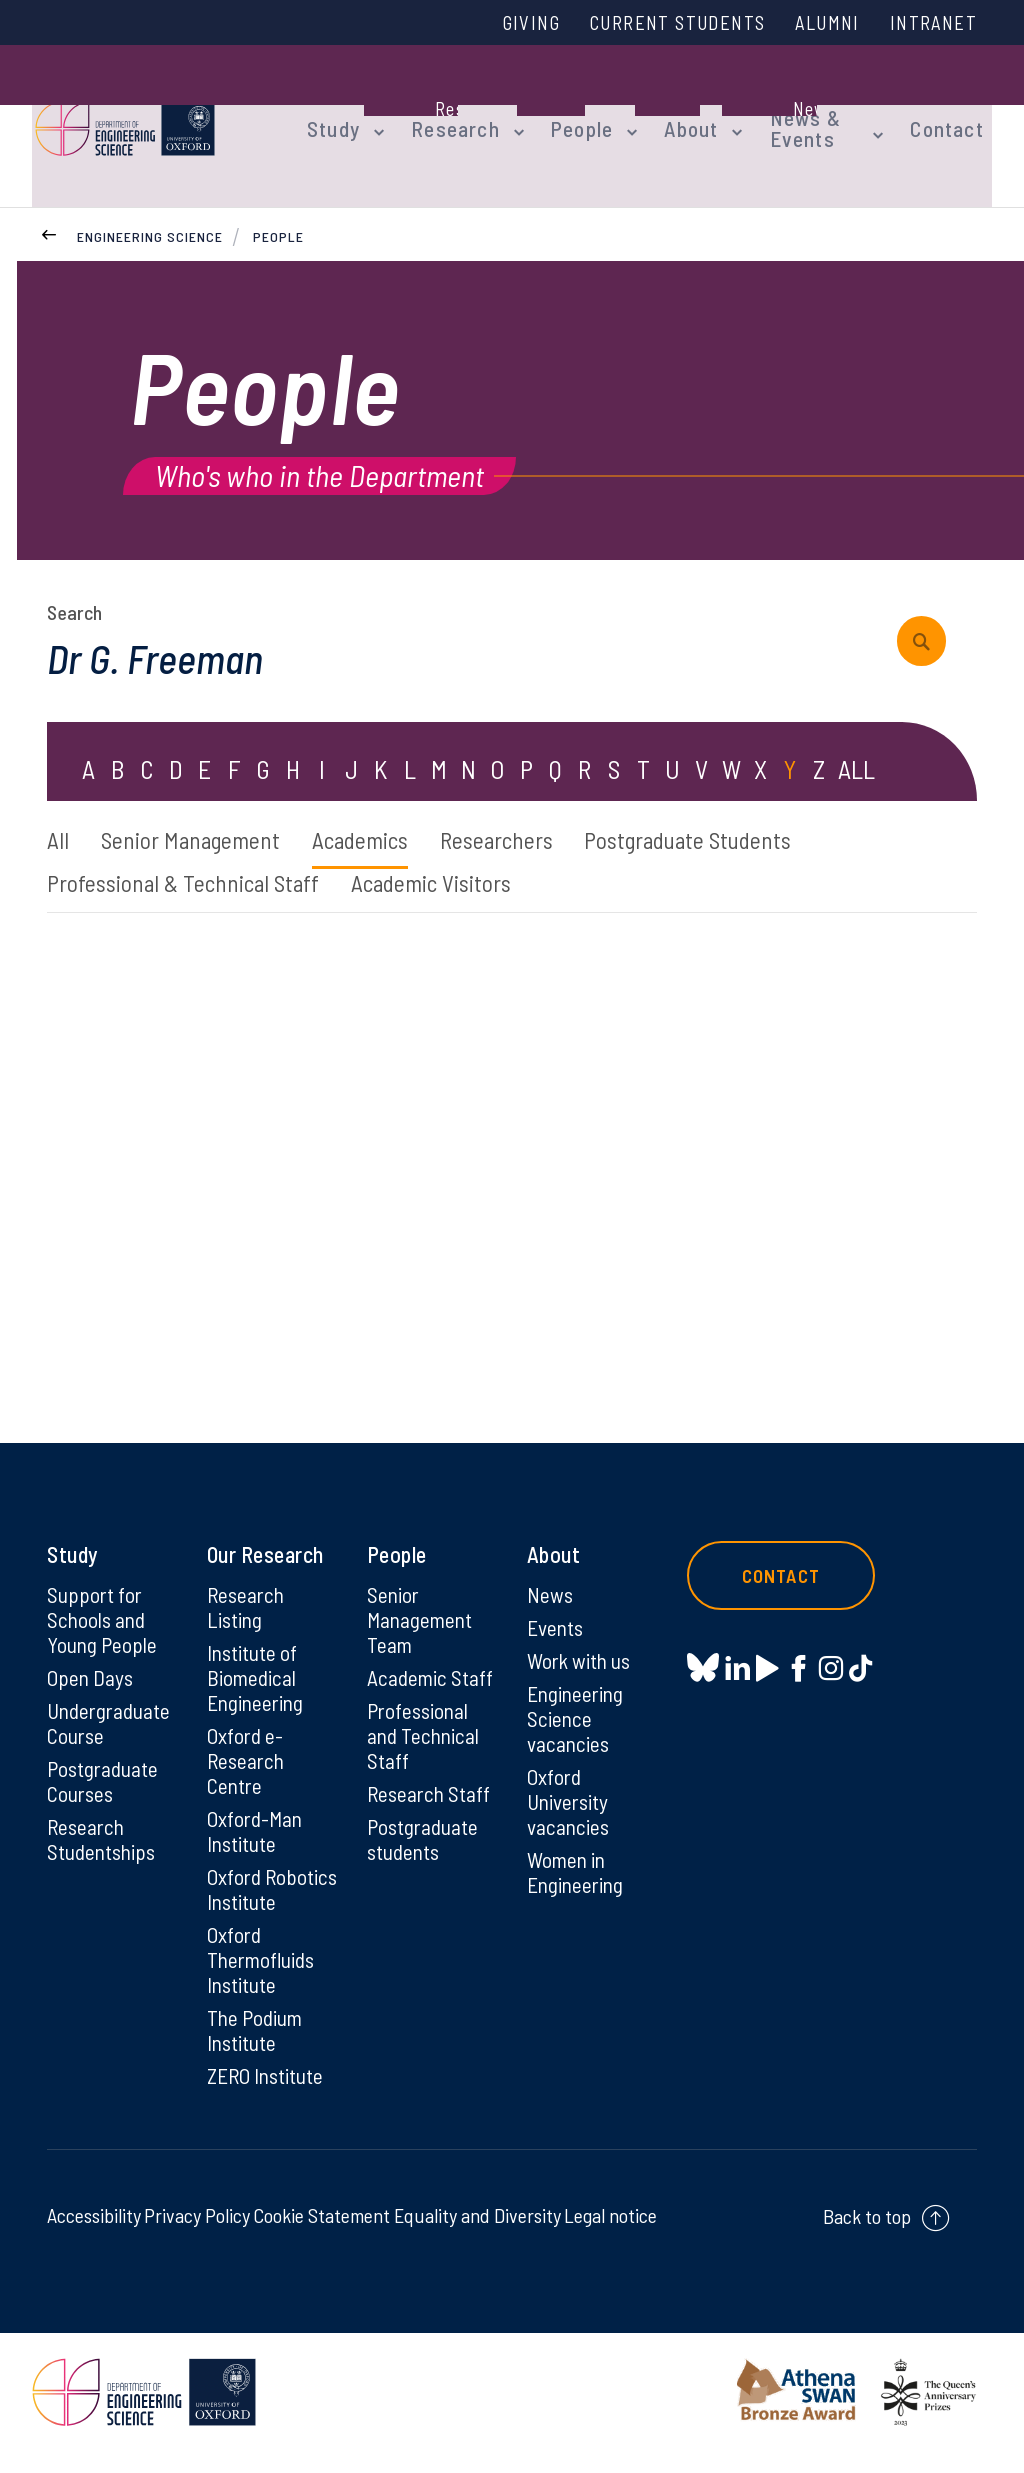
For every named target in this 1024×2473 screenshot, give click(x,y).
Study (330, 112)
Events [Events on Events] (556, 1607)
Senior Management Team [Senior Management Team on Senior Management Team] (422, 1599)
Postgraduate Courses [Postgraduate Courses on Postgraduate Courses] (104, 1766)
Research (444, 112)
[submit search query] (927, 614)
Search (74, 585)
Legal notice (610, 2237)
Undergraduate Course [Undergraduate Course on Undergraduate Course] (111, 1706)
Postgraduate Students (732, 815)
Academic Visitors (449, 860)
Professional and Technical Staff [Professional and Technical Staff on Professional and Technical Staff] (425, 1719)
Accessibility (94, 2237)
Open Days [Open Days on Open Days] (91, 1659)
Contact (956, 112)
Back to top (867, 2238)
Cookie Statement (321, 2237)
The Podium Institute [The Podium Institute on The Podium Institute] (257, 2050)
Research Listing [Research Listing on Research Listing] (247, 1586)
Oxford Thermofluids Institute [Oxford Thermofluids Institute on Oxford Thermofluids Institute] (264, 1977)
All (58, 815)
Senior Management (199, 815)
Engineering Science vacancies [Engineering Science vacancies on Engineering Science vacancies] (577, 1701)
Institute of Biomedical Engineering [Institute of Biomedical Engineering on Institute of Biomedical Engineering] (257, 1659)
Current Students (660, 23)
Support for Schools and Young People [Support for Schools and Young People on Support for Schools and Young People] (103, 1599)
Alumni (819, 23)
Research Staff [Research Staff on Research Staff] (430, 1779)
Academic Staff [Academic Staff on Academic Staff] (431, 1659)
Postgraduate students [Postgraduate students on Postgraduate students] (424, 1826)
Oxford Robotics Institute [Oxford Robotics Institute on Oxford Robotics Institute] (244, 1891)
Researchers (527, 815)
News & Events (773, 112)
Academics (380, 815)
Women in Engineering (577, 1860)
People (563, 112)
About (667, 112)
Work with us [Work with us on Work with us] (581, 1641)
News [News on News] (550, 1573)
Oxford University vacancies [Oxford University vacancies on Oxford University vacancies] (569, 1787)
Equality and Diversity (477, 2237)
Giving (505, 23)
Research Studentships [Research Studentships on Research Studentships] (103, 1826)
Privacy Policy (197, 2237)
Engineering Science (150, 208)
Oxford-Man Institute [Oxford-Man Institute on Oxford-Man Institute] (256, 1818)
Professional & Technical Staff (187, 860)
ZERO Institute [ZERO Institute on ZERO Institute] (267, 2097)
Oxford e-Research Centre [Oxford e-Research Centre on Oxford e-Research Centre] (247, 1745)
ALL (857, 743)
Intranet (931, 23)
